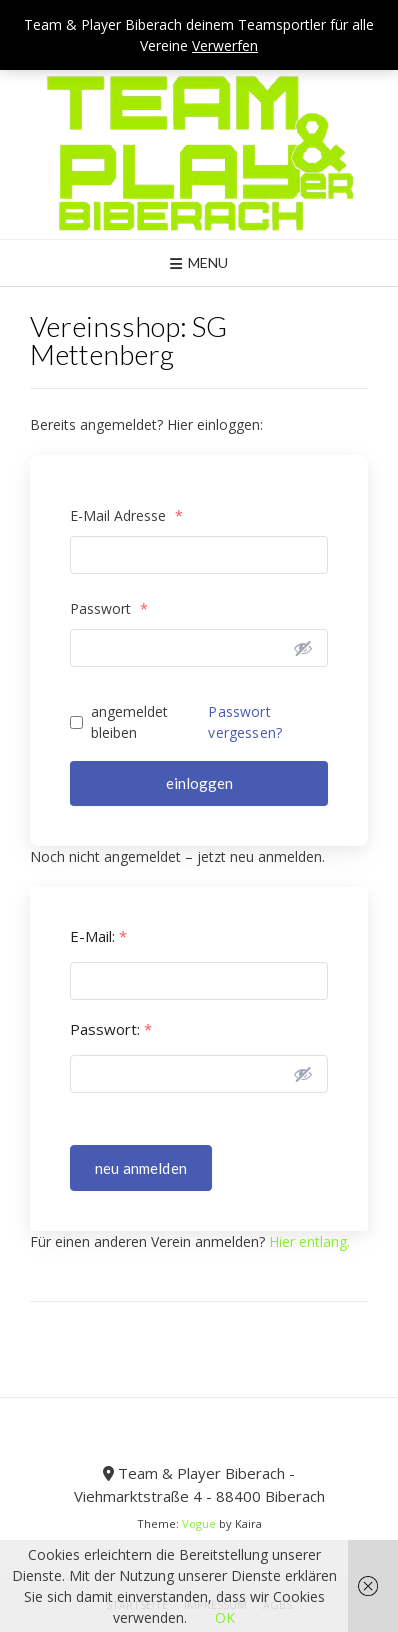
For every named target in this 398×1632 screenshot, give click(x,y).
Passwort (109, 608)
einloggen (199, 783)
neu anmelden (141, 1168)
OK (225, 1617)
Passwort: (111, 1029)
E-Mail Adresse (126, 515)
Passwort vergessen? (245, 722)
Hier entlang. (309, 1241)
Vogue (199, 1523)
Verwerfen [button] (225, 45)
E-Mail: (98, 936)
